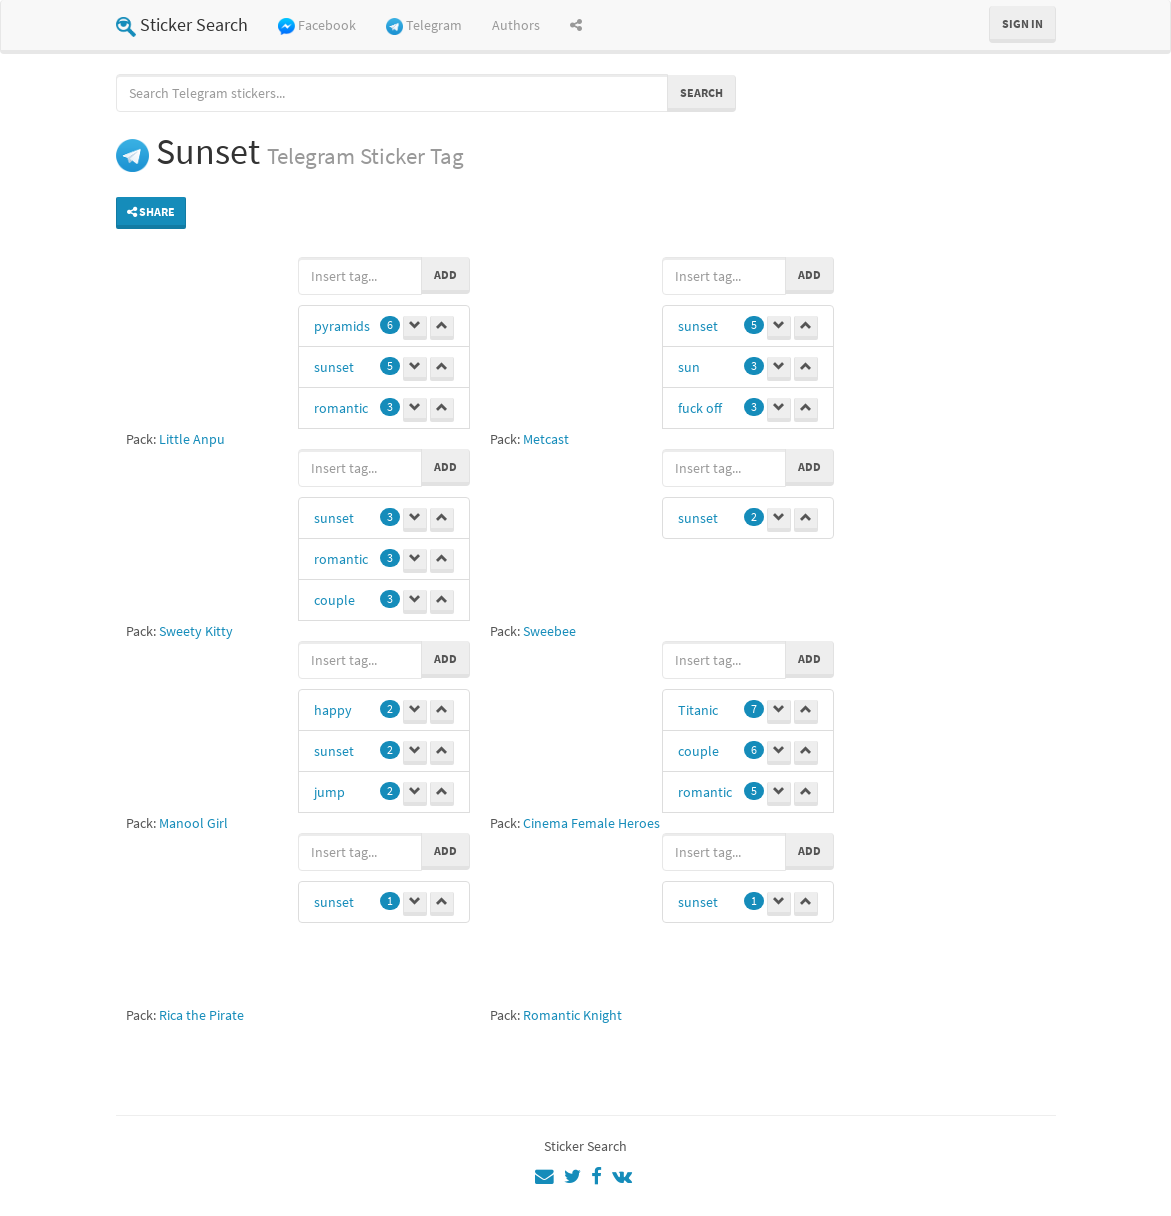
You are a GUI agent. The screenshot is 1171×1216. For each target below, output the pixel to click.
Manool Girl (193, 823)
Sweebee (549, 631)
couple (334, 600)
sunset (334, 367)
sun (689, 367)
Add (445, 274)
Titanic (698, 710)
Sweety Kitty (196, 631)
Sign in (1022, 23)
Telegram (424, 25)
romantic (341, 408)
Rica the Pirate (201, 1015)
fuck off (700, 408)
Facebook (317, 25)
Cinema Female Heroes (591, 823)
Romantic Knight (572, 1015)
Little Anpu (192, 439)
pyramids (342, 326)
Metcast (546, 439)
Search (701, 92)
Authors (516, 25)
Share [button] (151, 211)
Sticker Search (182, 24)
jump (329, 792)
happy (333, 710)
